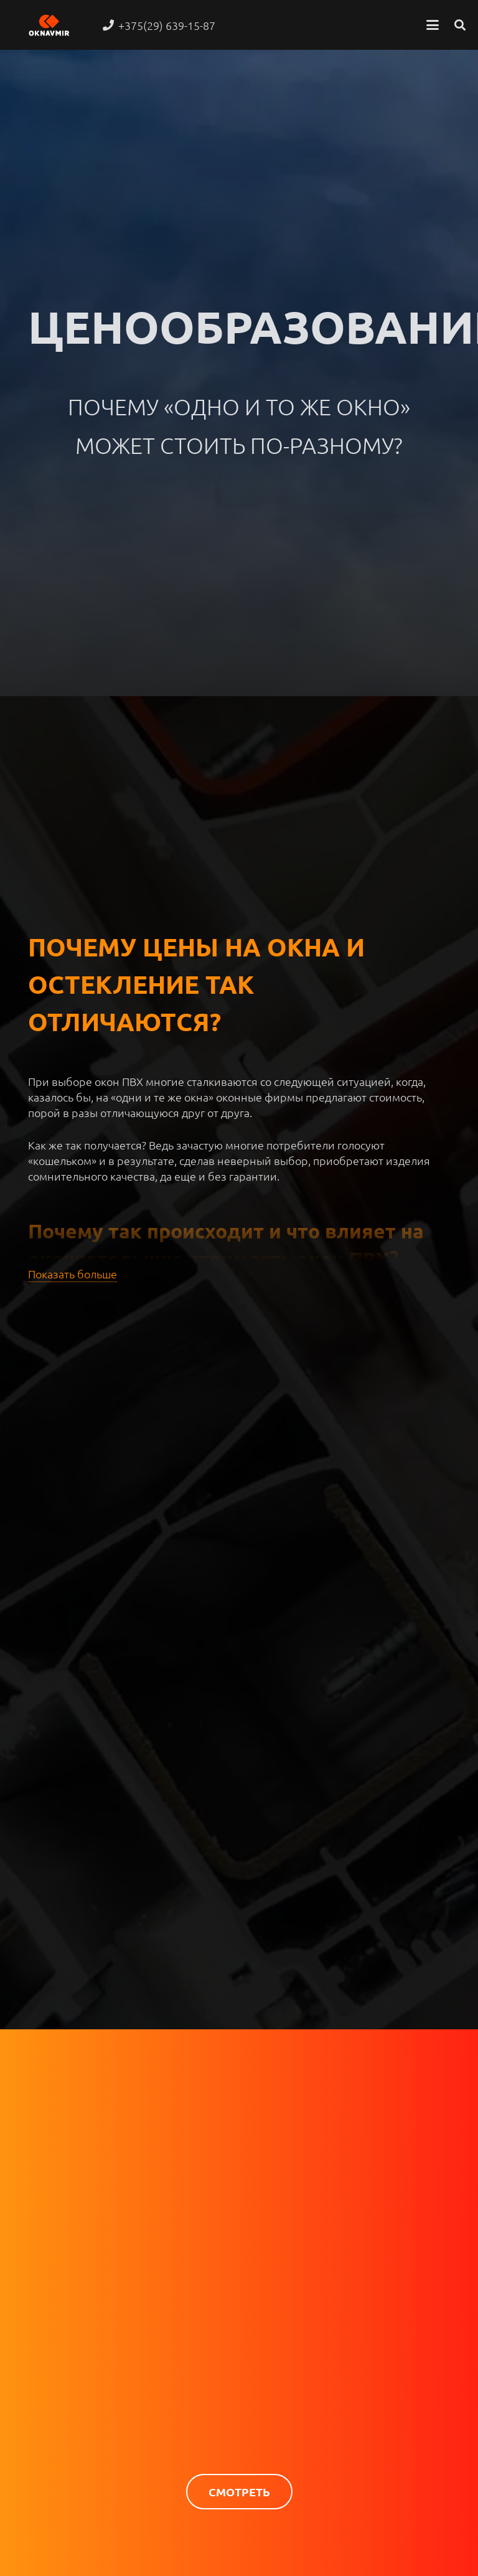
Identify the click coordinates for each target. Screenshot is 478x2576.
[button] (433, 25)
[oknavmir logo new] (49, 25)
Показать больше (72, 1274)
